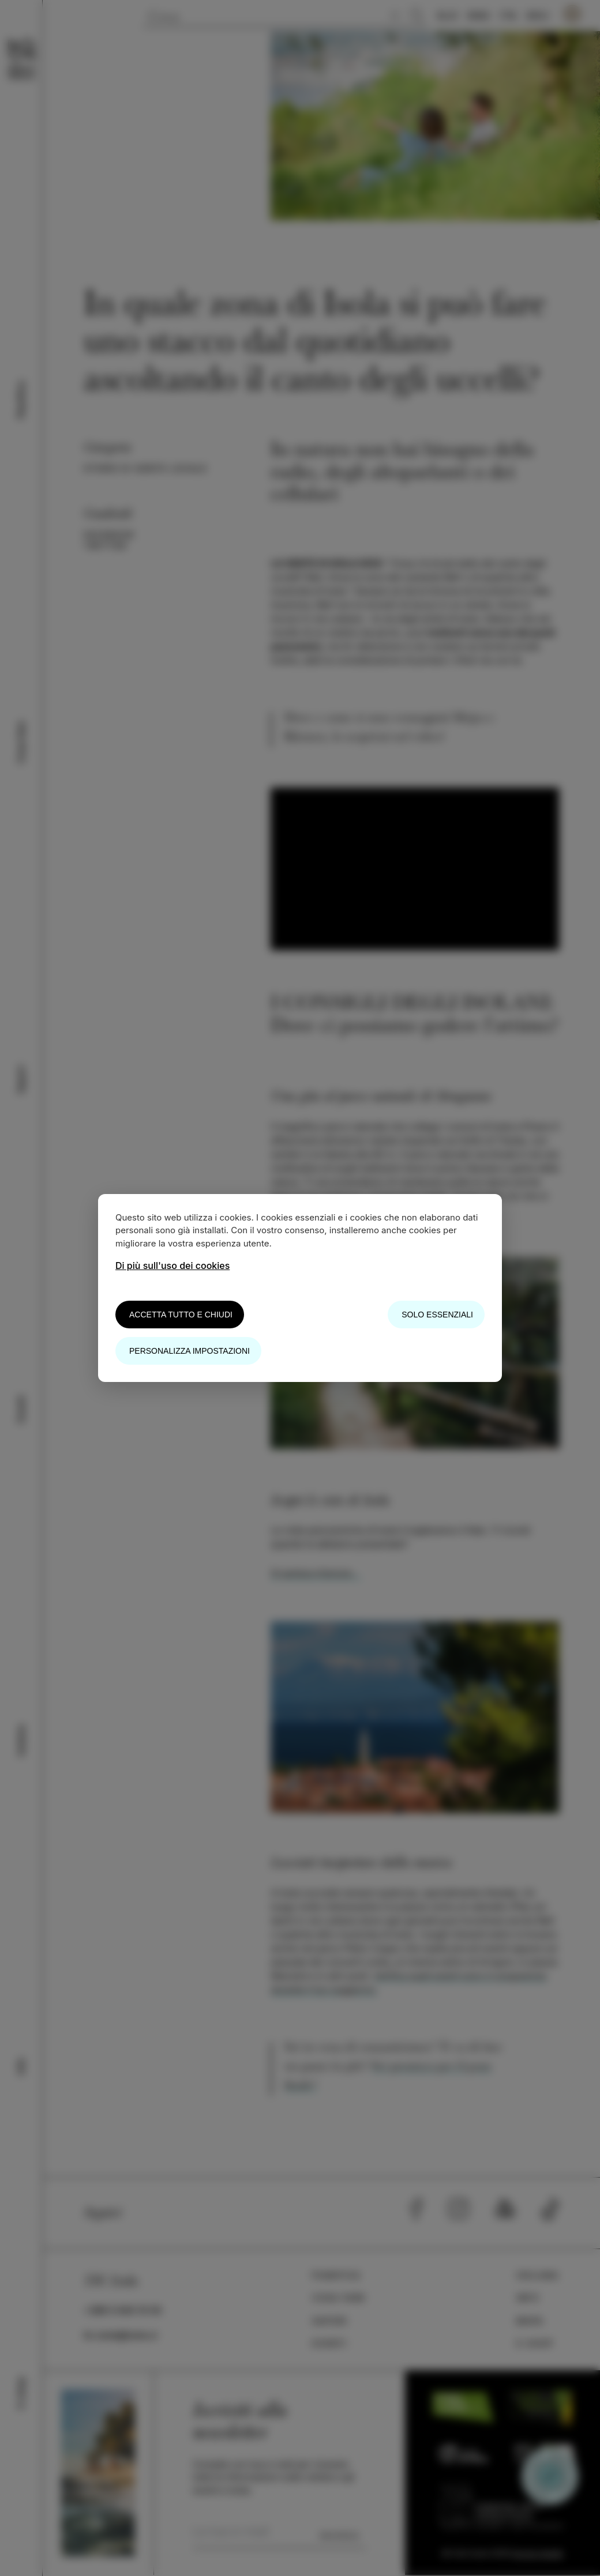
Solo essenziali (437, 1314)
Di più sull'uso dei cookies (172, 1265)
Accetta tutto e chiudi (180, 1314)
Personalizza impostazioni (189, 1350)
